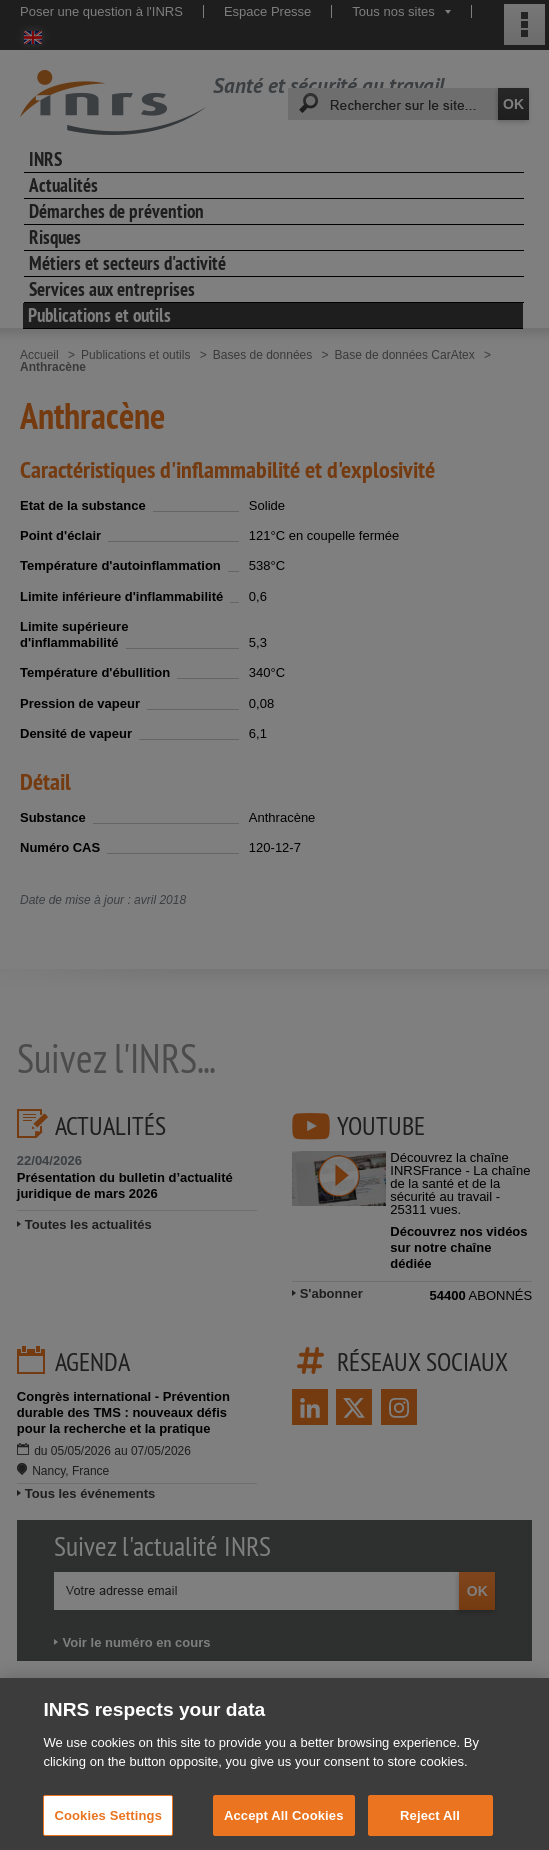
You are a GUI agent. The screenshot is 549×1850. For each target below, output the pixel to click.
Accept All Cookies (284, 1827)
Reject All (430, 1827)
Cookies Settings (108, 1827)
